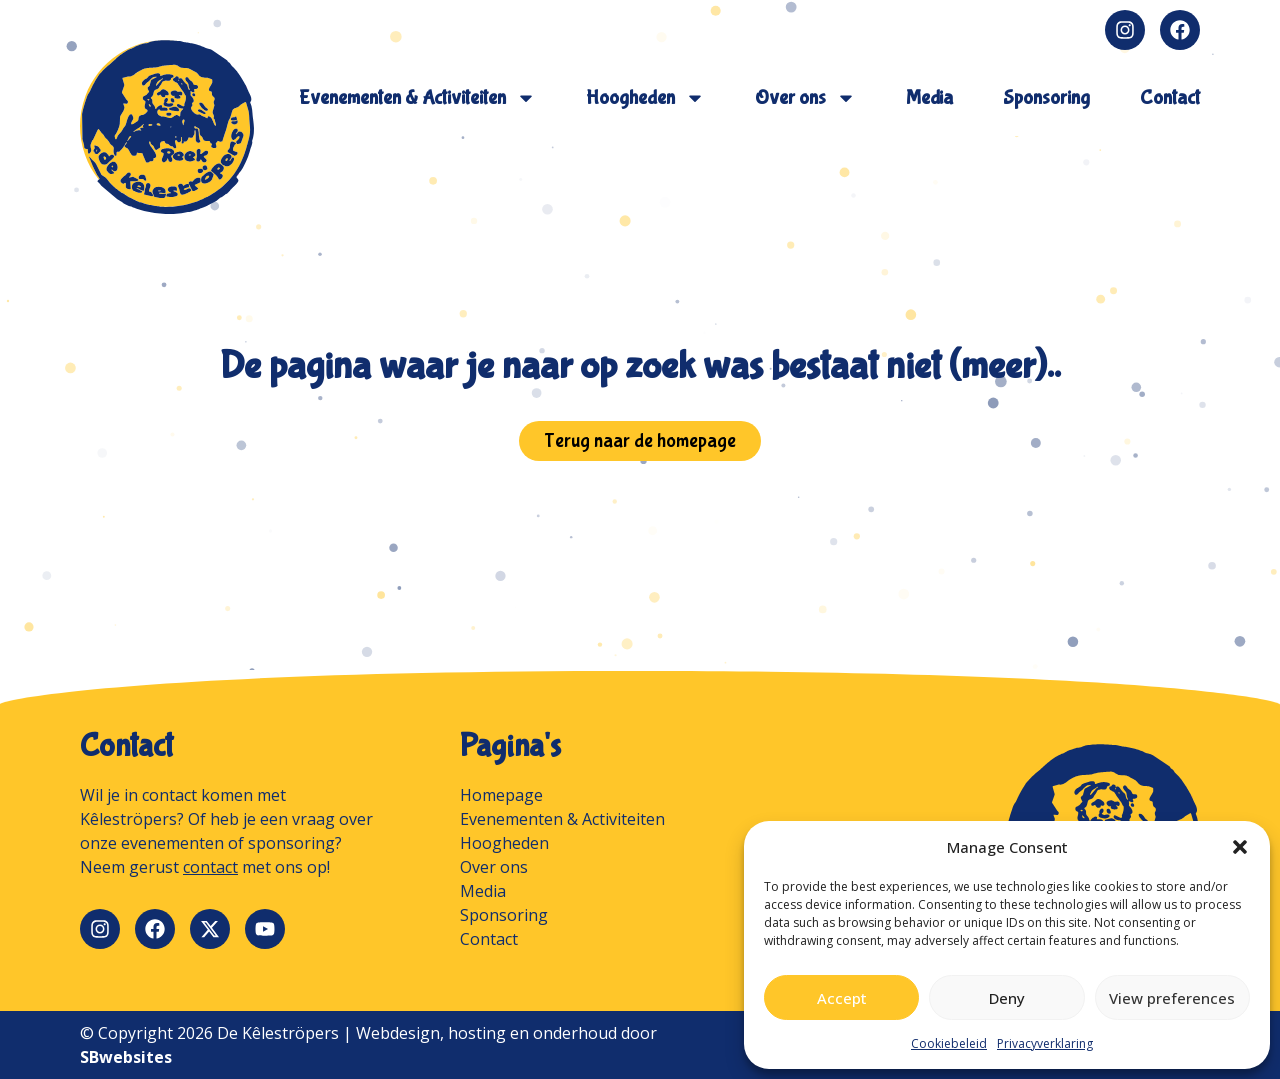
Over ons (805, 98)
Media (929, 97)
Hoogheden (645, 98)
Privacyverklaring (1045, 1043)
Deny (1007, 998)
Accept (842, 998)
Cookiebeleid (949, 1043)
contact (210, 867)
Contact (1170, 97)
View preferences (1172, 998)
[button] (1240, 847)
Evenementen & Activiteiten (417, 98)
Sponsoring (1046, 97)
